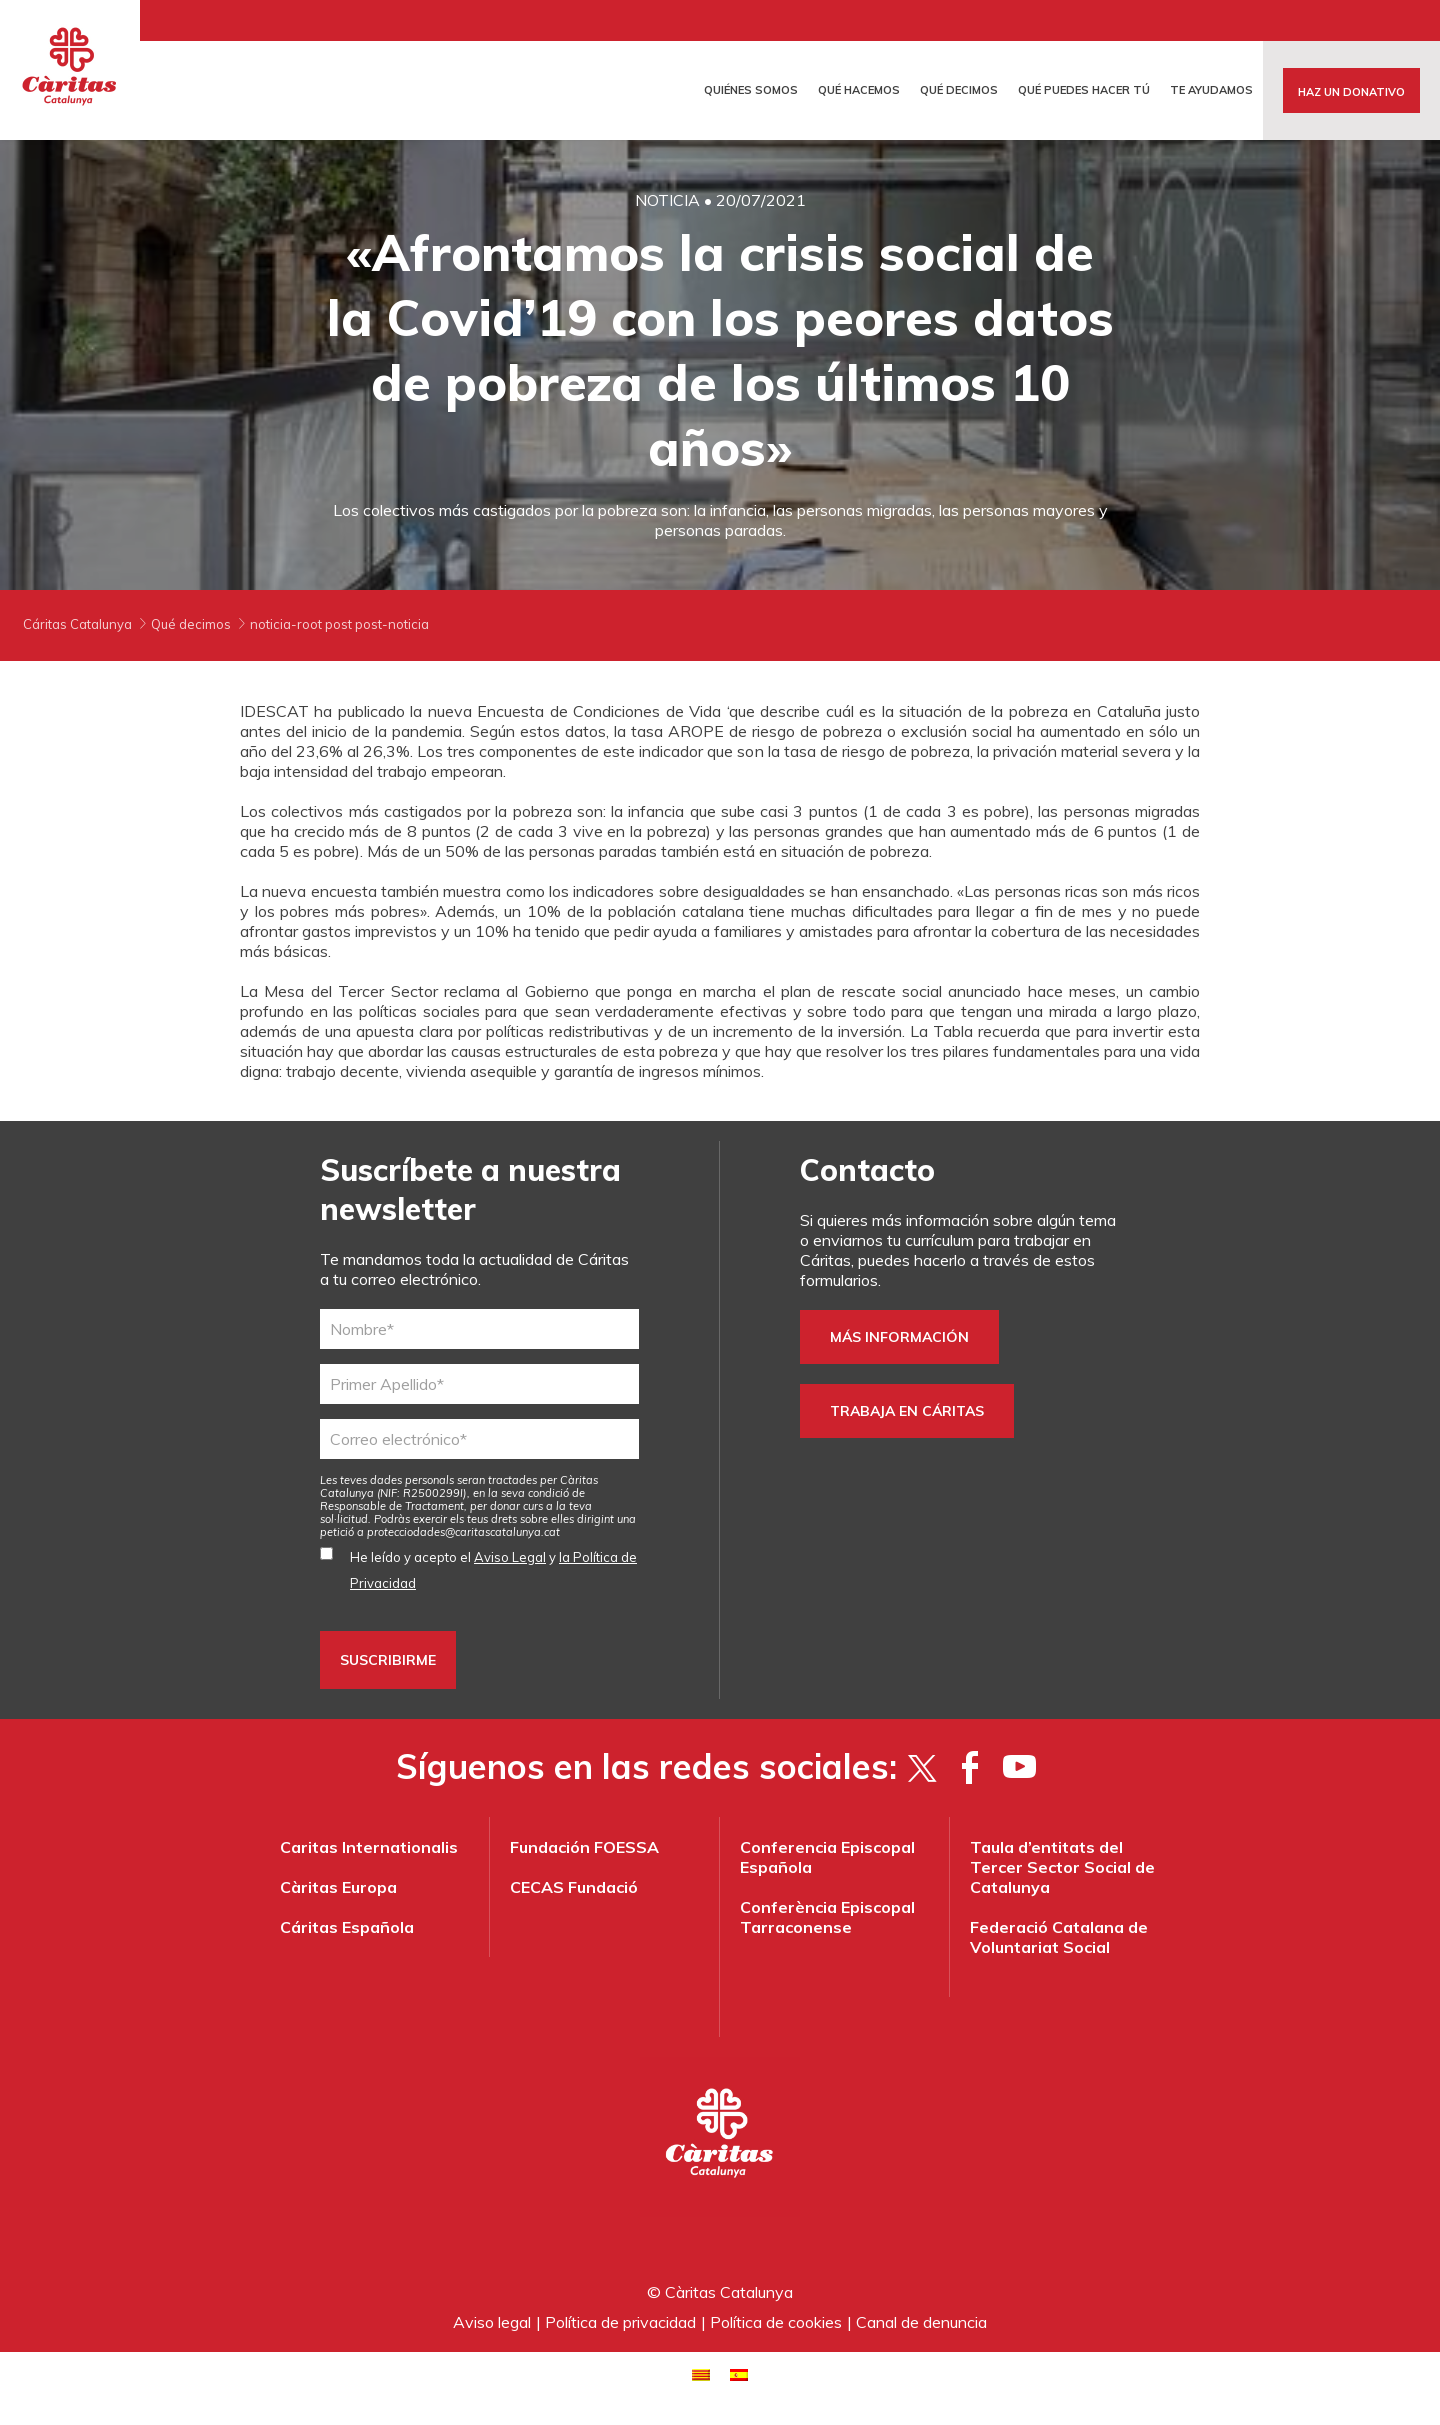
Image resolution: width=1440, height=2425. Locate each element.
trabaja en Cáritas (907, 1411)
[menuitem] (701, 2373)
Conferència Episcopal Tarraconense (827, 1917)
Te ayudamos (1211, 90)
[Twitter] (921, 1767)
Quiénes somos (751, 90)
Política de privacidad (620, 2322)
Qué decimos (959, 90)
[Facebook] (970, 1767)
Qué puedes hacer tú (1084, 90)
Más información (899, 1337)
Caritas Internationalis (369, 1847)
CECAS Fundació (574, 1887)
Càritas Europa (338, 1887)
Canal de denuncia (921, 2322)
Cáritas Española (347, 1927)
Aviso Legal (510, 1557)
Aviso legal (492, 2322)
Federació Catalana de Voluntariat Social (1059, 1937)
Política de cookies (776, 2322)
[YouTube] (1019, 1767)
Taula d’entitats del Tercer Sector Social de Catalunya (1062, 1867)
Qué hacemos (859, 90)
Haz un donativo (1351, 92)
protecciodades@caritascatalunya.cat (463, 1532)
